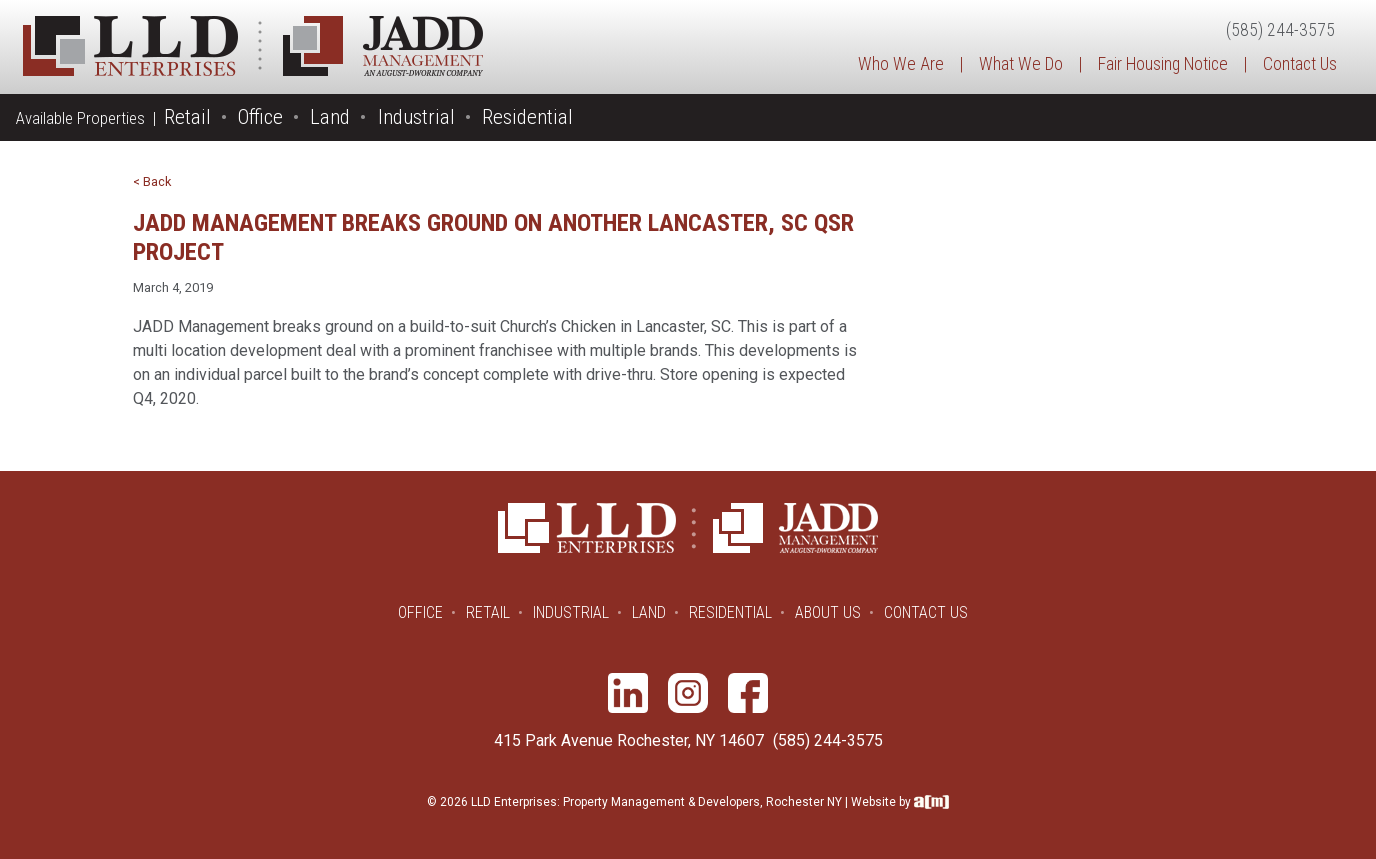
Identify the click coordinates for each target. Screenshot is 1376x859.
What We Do (1021, 64)
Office (260, 117)
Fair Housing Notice (1163, 64)
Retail (187, 117)
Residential (527, 117)
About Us (828, 612)
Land (330, 117)
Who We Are (901, 64)
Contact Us (1300, 64)
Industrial (416, 117)
